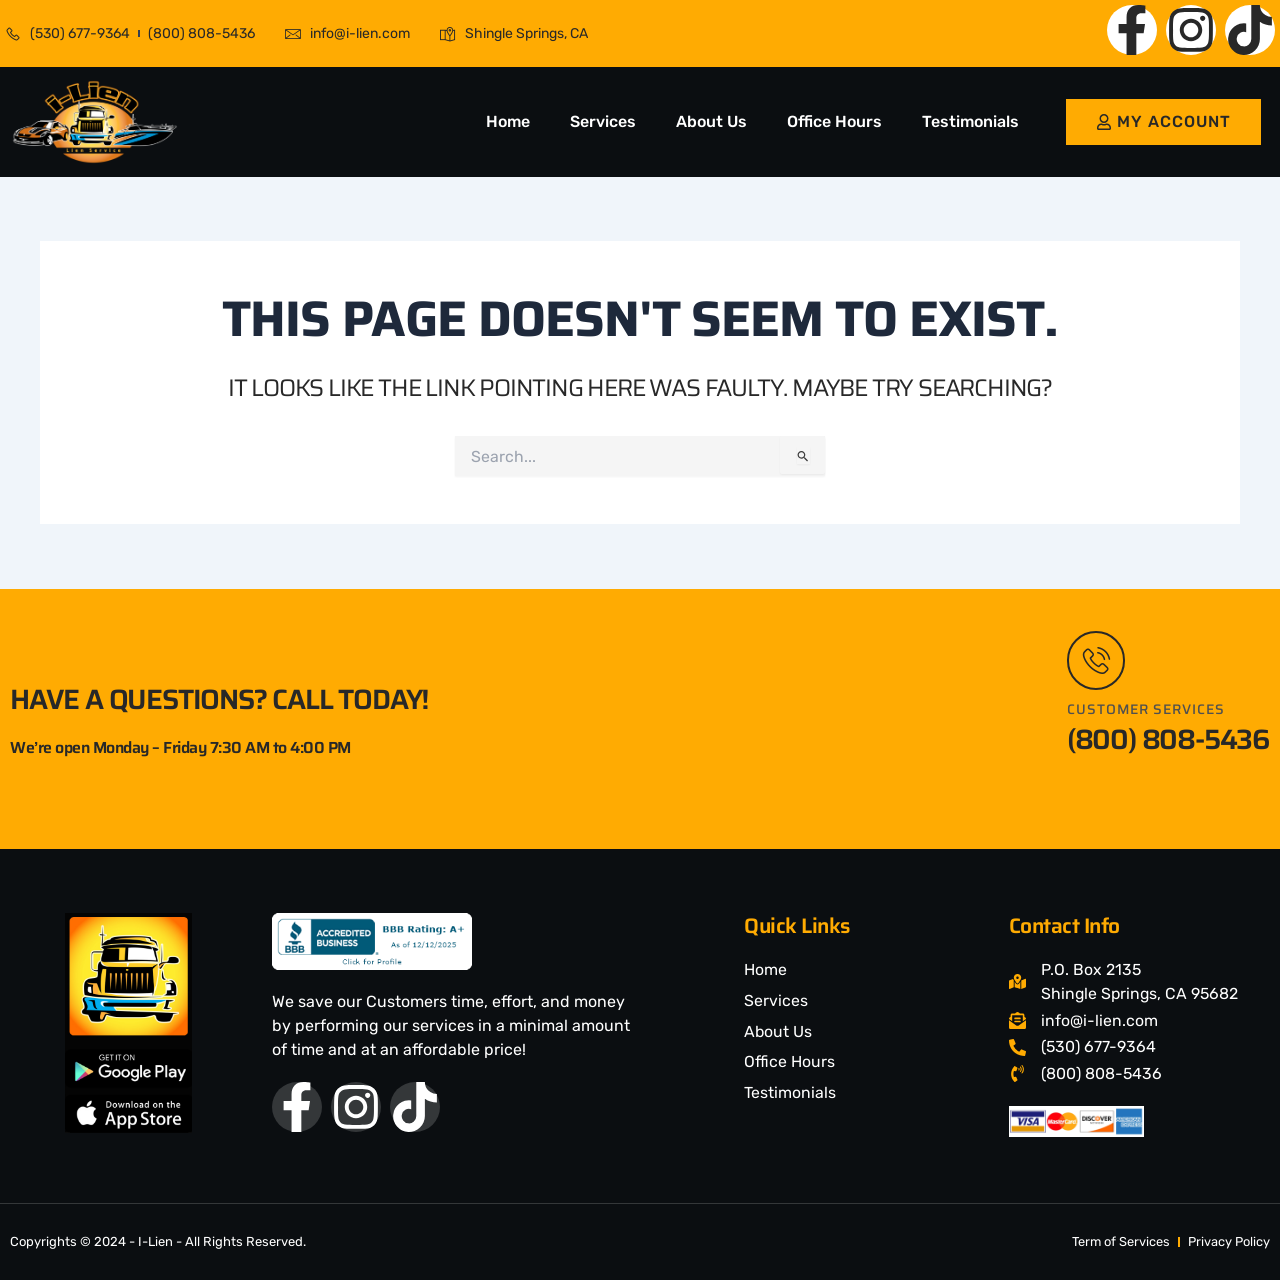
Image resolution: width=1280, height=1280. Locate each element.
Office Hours (834, 121)
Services (603, 121)
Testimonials (970, 121)
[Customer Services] (1097, 660)
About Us (711, 121)
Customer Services (1147, 709)
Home (508, 121)
